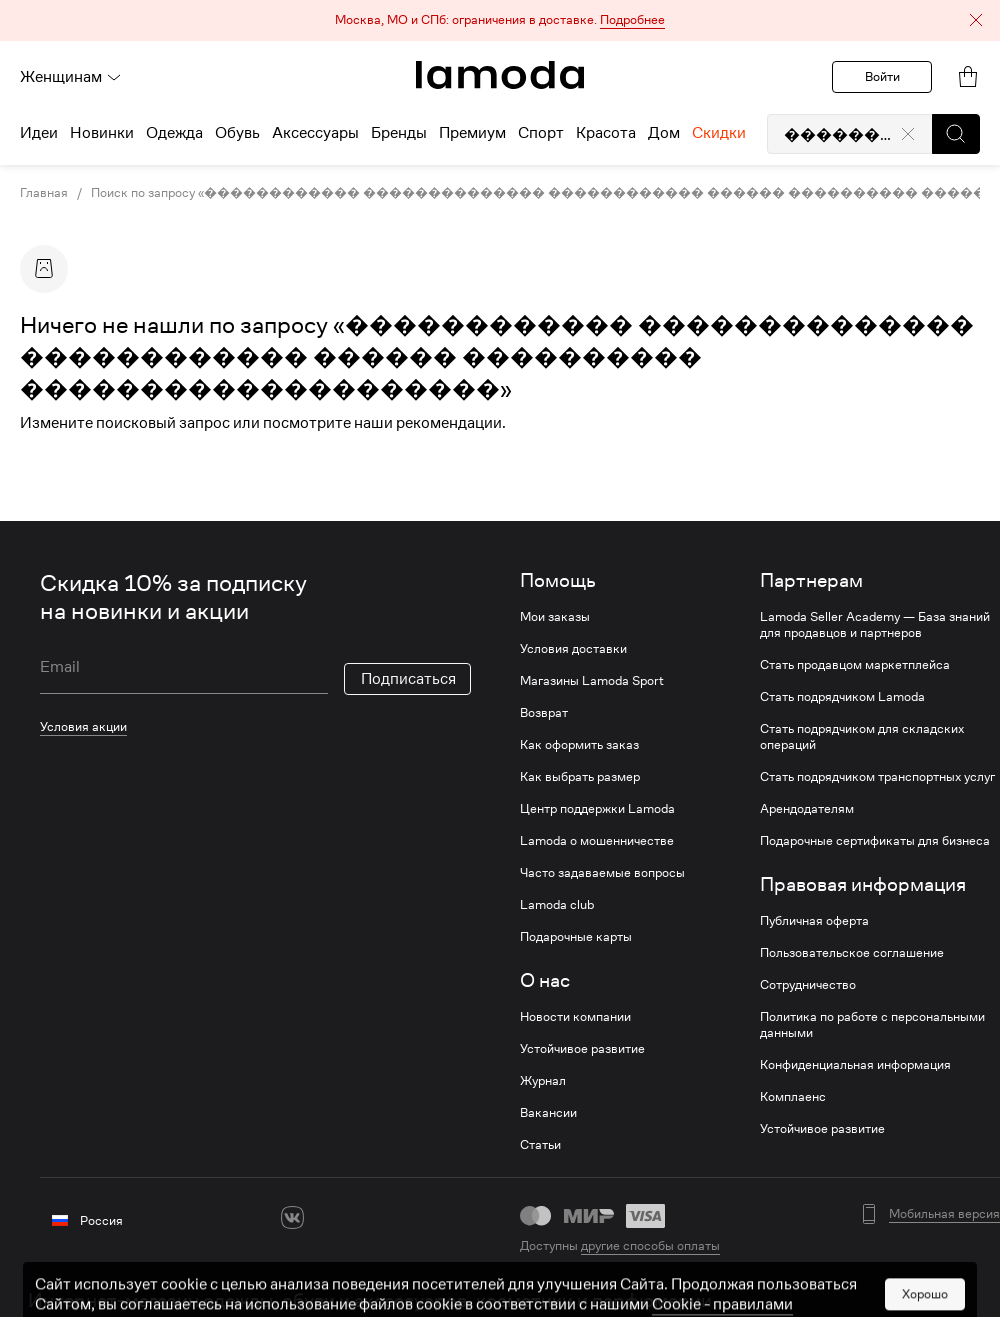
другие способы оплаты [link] (650, 1245)
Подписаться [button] (408, 679)
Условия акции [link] (83, 726)
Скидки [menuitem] (719, 133)
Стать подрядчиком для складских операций (862, 737)
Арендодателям (807, 809)
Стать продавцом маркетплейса (855, 665)
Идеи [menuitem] (39, 133)
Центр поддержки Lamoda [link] (597, 809)
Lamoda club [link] (557, 905)
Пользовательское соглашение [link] (852, 953)
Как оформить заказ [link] (579, 745)
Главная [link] (44, 193)
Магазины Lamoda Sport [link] (592, 681)
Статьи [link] (540, 1145)
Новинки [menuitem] (102, 133)
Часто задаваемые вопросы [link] (602, 873)
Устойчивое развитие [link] (582, 1049)
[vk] (292, 1217)
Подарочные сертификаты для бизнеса (875, 841)
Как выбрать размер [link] (580, 777)
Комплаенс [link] (793, 1097)
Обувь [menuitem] (237, 133)
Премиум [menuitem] (472, 133)
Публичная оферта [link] (814, 921)
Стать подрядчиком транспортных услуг (877, 777)
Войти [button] (882, 76)
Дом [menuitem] (664, 133)
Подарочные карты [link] (576, 937)
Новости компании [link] (575, 1017)
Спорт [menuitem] (541, 133)
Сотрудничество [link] (808, 985)
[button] (500, 20)
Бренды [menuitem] (399, 133)
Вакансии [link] (548, 1113)
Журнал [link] (543, 1081)
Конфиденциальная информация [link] (855, 1065)
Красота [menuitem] (606, 133)
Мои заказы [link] (555, 617)
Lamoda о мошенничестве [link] (597, 841)
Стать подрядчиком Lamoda (842, 697)
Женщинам (71, 77)
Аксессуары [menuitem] (315, 133)
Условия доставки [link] (573, 649)
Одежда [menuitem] (174, 133)
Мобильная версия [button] (944, 1214)
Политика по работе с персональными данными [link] (872, 1025)
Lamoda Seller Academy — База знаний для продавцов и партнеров (875, 625)
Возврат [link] (544, 713)
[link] (500, 75)
